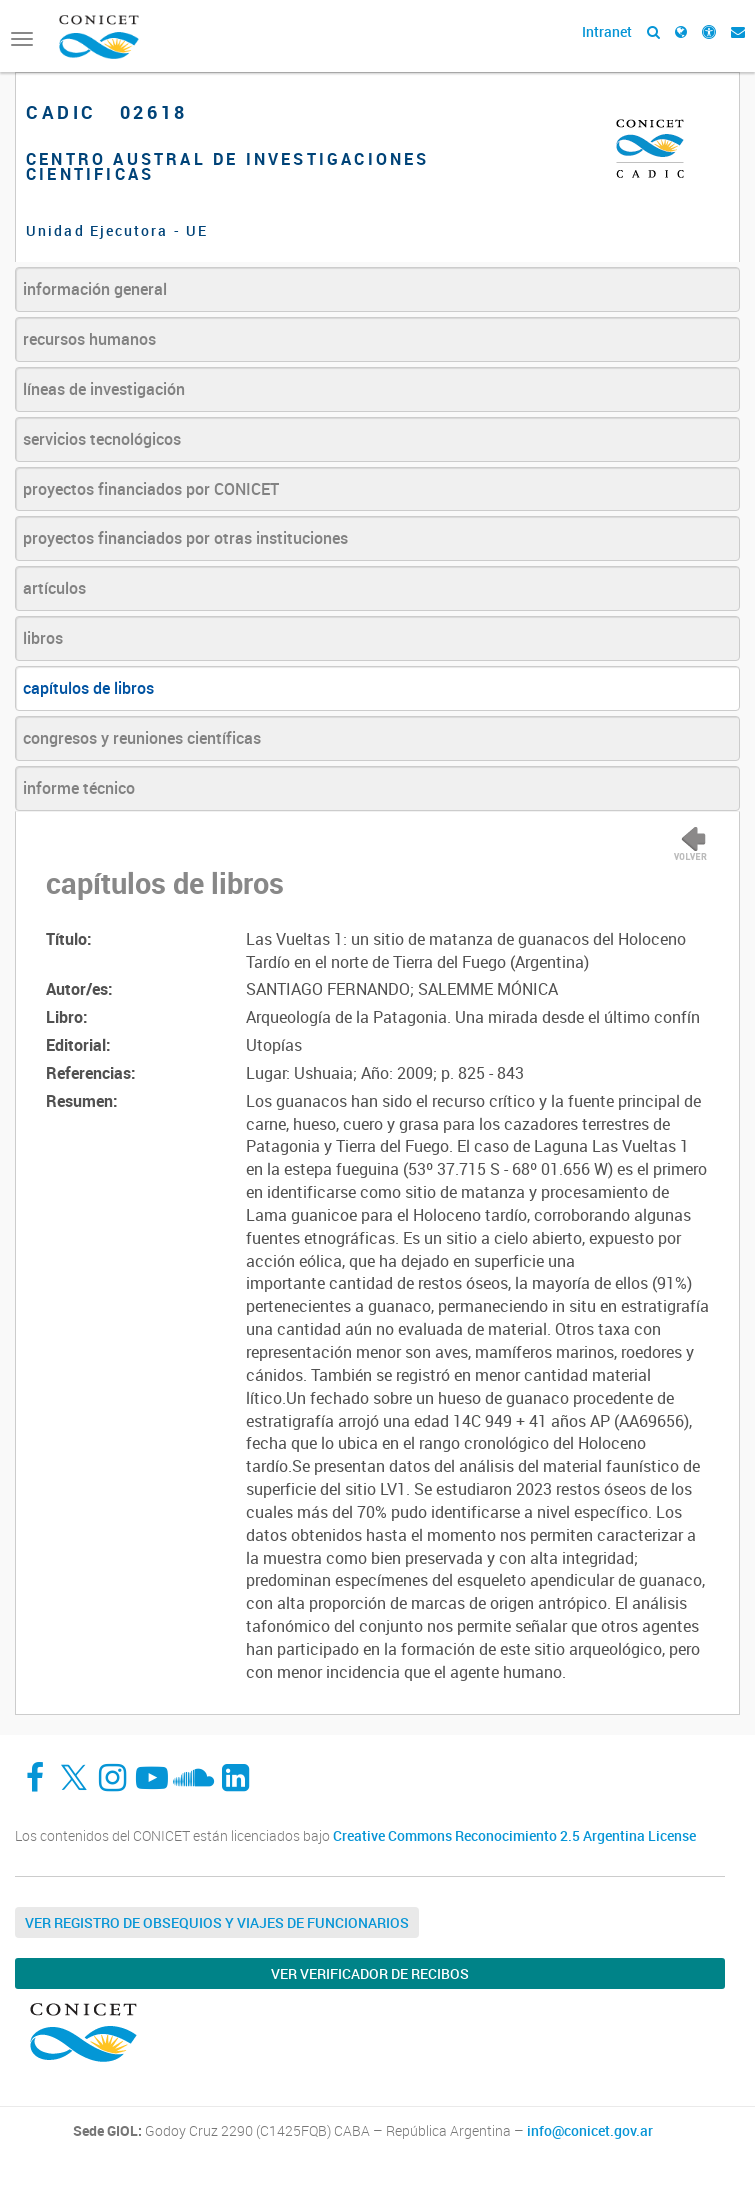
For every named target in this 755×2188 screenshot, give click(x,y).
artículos (54, 588)
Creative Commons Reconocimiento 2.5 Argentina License (514, 1836)
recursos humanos (89, 339)
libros (43, 638)
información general (95, 289)
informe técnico (79, 788)
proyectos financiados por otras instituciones (185, 538)
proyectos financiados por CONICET (151, 489)
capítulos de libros (88, 688)
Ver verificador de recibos (370, 1973)
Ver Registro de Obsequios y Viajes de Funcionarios (217, 1922)
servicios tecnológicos (102, 439)
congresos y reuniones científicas (142, 738)
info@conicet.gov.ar (590, 2131)
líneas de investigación (104, 389)
